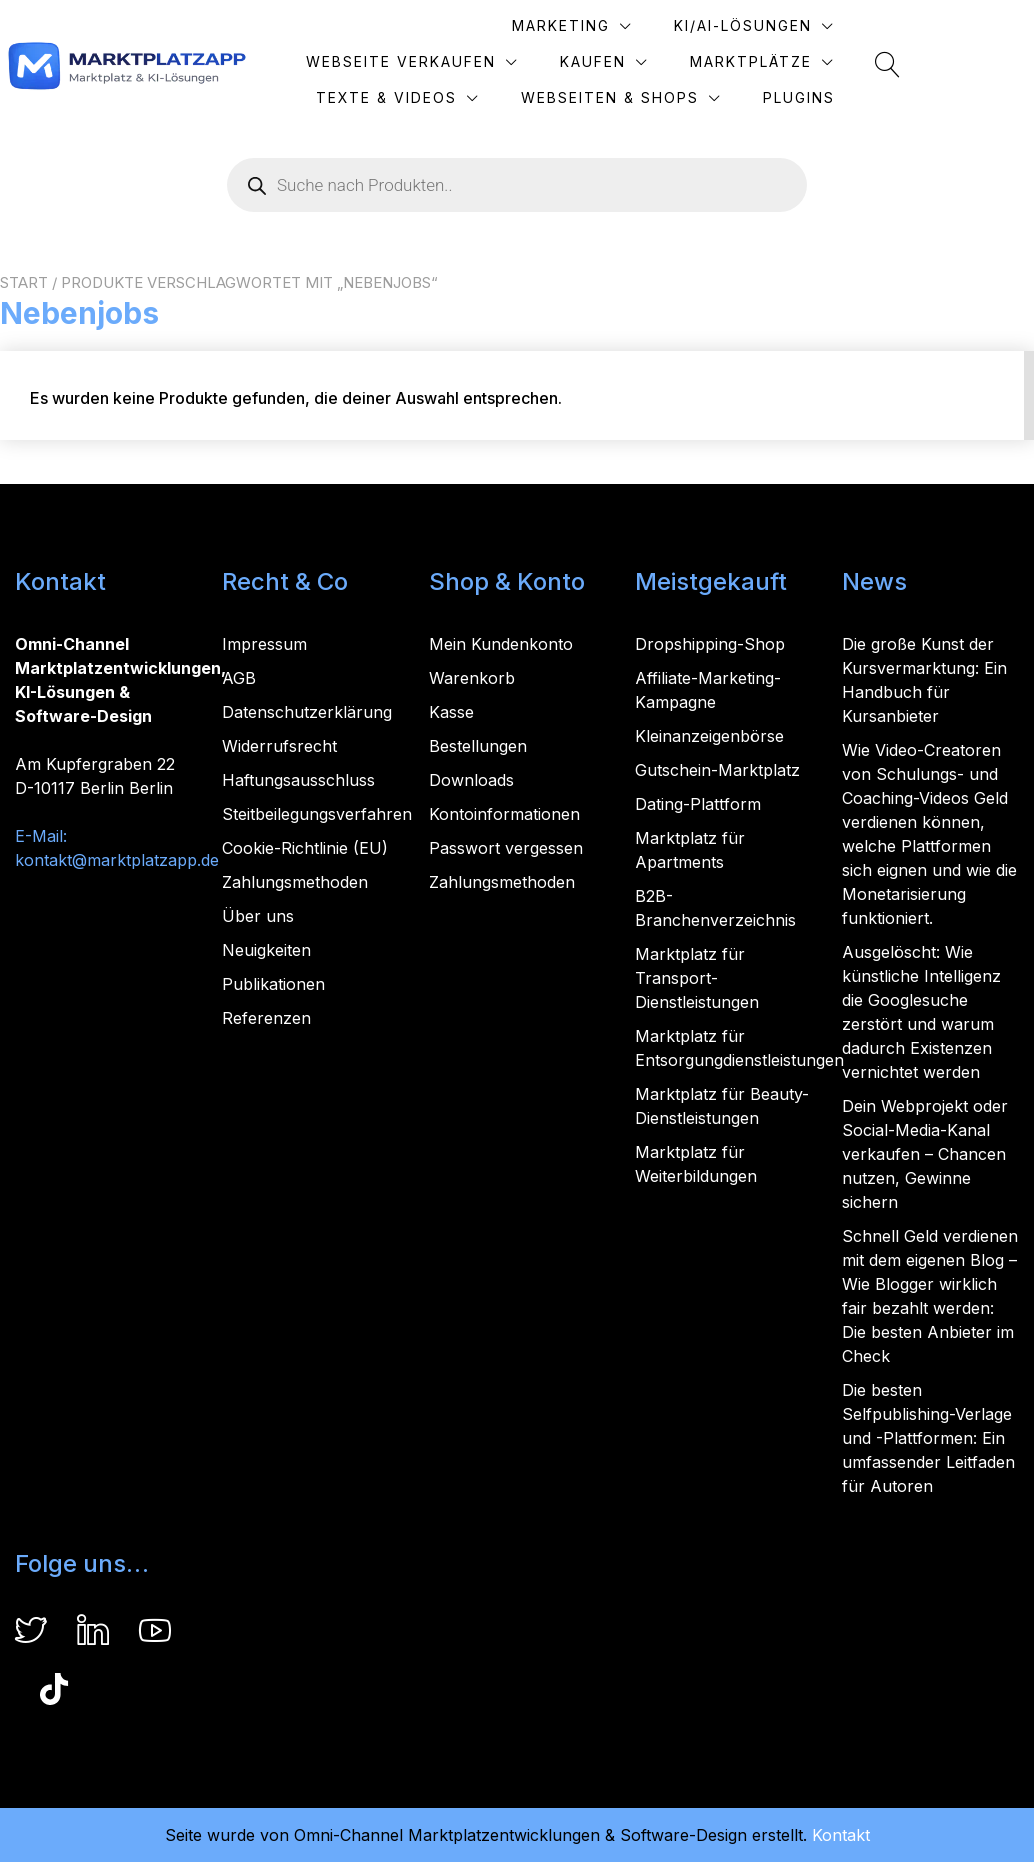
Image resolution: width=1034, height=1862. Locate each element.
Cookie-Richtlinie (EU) (305, 848)
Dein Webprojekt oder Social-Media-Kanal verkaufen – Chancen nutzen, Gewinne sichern (925, 1154)
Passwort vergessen (506, 848)
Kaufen (516, 61)
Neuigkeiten (266, 950)
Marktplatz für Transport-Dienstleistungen (697, 978)
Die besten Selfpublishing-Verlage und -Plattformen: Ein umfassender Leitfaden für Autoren (928, 1438)
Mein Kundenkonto (501, 644)
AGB (239, 678)
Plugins (927, 97)
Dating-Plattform (698, 804)
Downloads (471, 780)
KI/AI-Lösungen (617, 25)
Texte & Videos (869, 61)
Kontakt (841, 1835)
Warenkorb (472, 678)
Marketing (435, 25)
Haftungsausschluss (298, 780)
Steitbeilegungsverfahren (317, 814)
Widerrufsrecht (279, 746)
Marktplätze (674, 61)
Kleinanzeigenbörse (709, 736)
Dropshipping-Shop (710, 644)
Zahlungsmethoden (295, 882)
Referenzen (266, 1018)
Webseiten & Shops (738, 97)
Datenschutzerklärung (307, 712)
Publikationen (273, 984)
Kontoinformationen (504, 814)
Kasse (451, 712)
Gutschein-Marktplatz (717, 770)
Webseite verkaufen (845, 25)
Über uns (258, 916)
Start (24, 282)
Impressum (264, 644)
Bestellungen (478, 746)
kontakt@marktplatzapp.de (117, 860)
